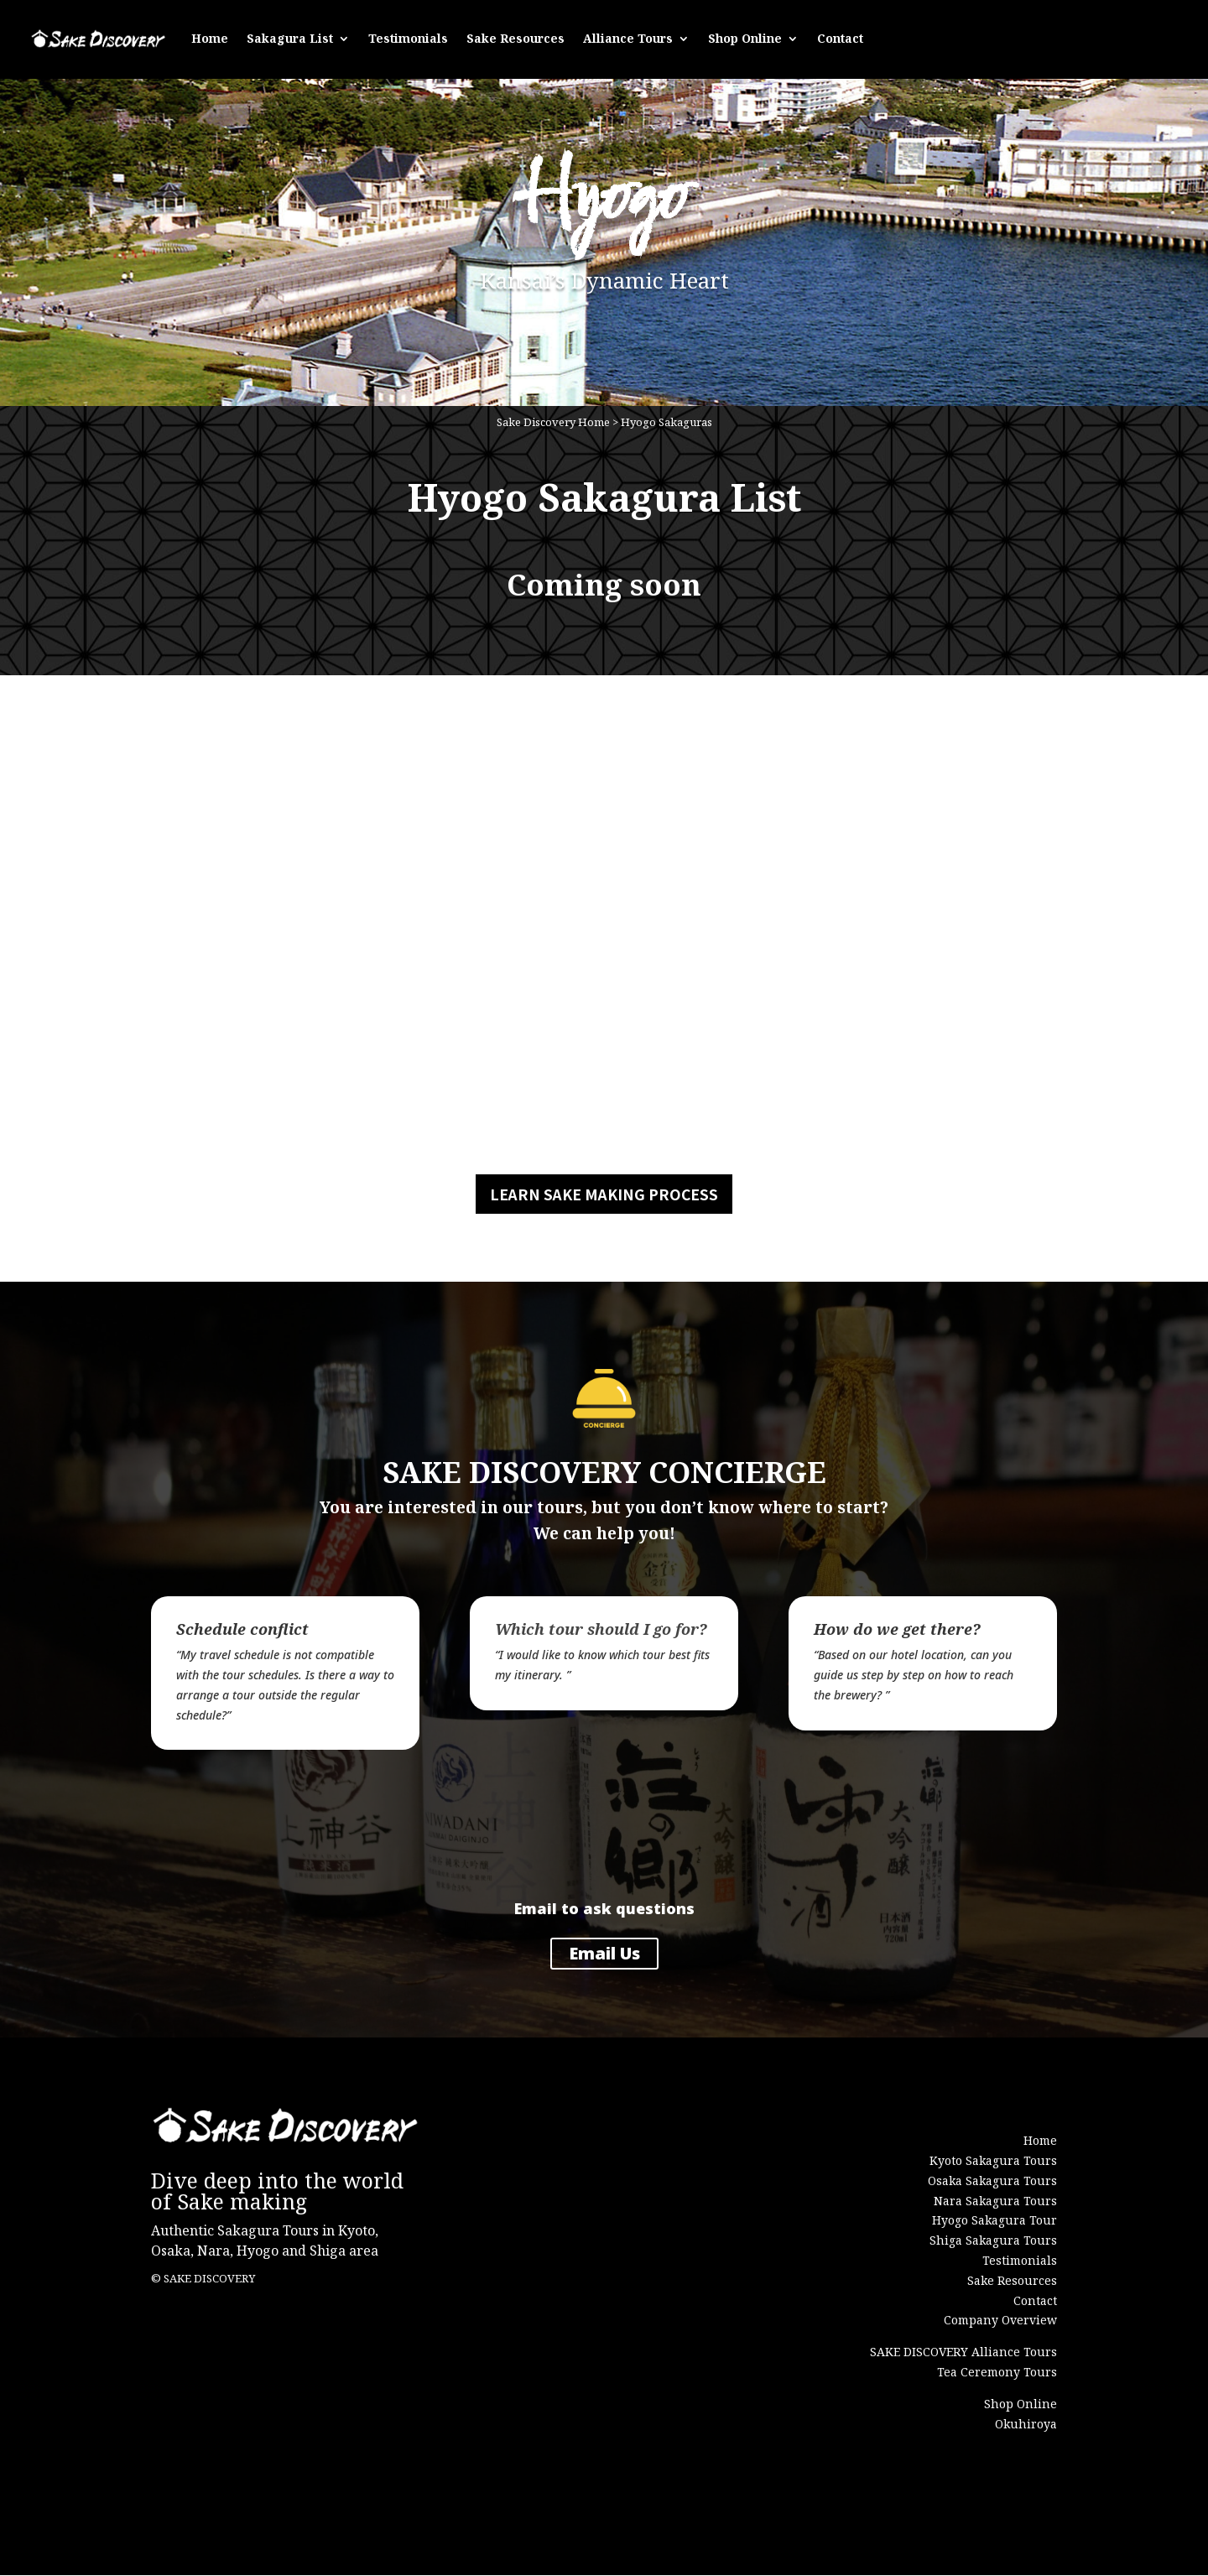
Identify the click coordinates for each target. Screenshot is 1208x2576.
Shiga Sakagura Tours (993, 2241)
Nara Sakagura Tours (995, 2201)
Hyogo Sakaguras (666, 423)
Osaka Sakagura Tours (992, 2181)
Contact (840, 36)
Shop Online (745, 36)
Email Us (604, 1954)
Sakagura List (290, 36)
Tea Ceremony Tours (997, 2373)
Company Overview (1000, 2321)
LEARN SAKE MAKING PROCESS (604, 1195)
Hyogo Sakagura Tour (994, 2221)
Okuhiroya (1026, 2424)
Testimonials (408, 36)
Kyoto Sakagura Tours (993, 2161)
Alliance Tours (628, 36)
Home (209, 36)
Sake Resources (515, 36)
